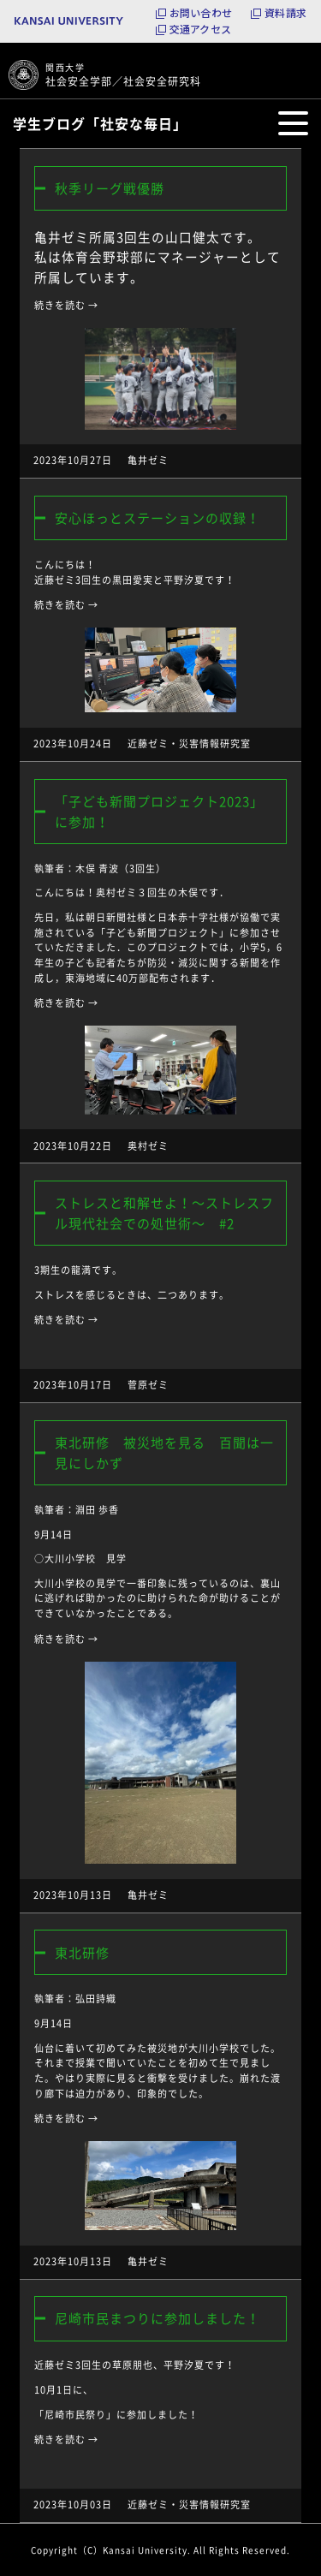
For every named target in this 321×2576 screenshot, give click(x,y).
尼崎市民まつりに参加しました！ (157, 2318)
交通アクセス (200, 29)
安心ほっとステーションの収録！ (157, 518)
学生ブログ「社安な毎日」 (100, 123)
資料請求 (285, 13)
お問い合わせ (200, 13)
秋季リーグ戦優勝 (109, 188)
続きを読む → (66, 305)
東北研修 (82, 1952)
